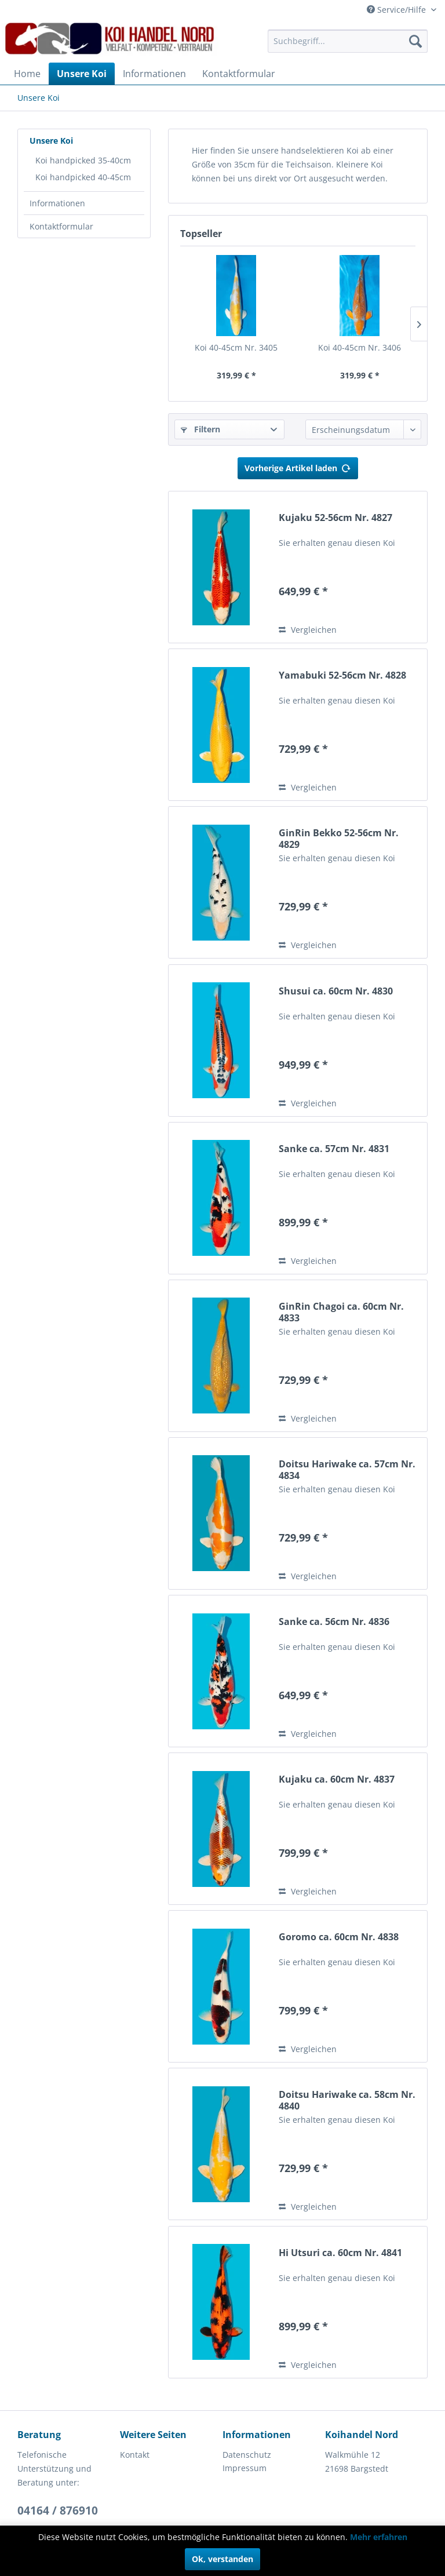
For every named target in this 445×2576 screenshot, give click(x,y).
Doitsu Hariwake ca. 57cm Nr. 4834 (347, 1469)
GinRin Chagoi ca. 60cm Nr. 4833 (341, 1312)
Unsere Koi (51, 140)
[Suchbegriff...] (348, 41)
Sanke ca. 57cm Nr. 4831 (334, 1149)
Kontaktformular (61, 226)
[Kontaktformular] (238, 74)
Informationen (57, 203)
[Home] (27, 74)
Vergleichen (308, 629)
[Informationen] (154, 74)
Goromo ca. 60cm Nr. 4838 (339, 1937)
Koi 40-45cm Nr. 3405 (236, 347)
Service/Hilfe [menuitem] (397, 9)
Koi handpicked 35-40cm (83, 160)
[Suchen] (415, 41)
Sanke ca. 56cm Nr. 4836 (334, 1622)
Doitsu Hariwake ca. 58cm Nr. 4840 (347, 2100)
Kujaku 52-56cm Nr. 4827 (335, 518)
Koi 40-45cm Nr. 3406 (359, 347)
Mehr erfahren (378, 2536)
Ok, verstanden (222, 2558)
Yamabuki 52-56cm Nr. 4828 (342, 675)
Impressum (244, 2467)
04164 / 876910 (57, 2510)
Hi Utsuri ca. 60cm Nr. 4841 (340, 2253)
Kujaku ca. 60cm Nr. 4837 (337, 1779)
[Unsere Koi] (82, 74)
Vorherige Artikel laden (298, 466)
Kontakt (134, 2454)
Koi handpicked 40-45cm (83, 177)
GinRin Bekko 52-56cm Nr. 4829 (339, 838)
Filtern (200, 429)
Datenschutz (246, 2454)
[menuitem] (348, 41)
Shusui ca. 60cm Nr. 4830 (336, 991)
